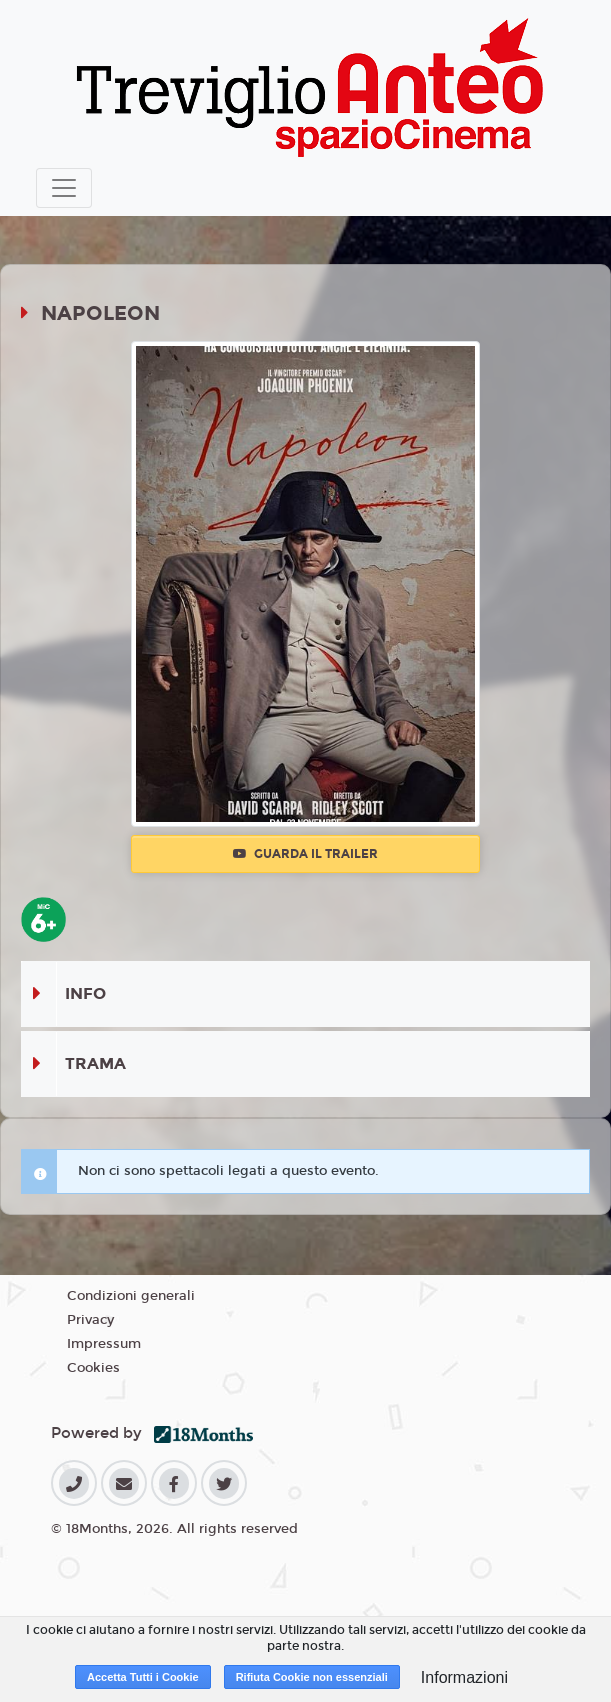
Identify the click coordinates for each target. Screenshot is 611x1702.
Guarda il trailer (305, 854)
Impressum (104, 1344)
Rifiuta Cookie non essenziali (312, 1677)
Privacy (90, 1320)
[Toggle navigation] (64, 188)
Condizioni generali (131, 1296)
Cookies (93, 1368)
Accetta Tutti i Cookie (143, 1677)
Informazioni (464, 1677)
